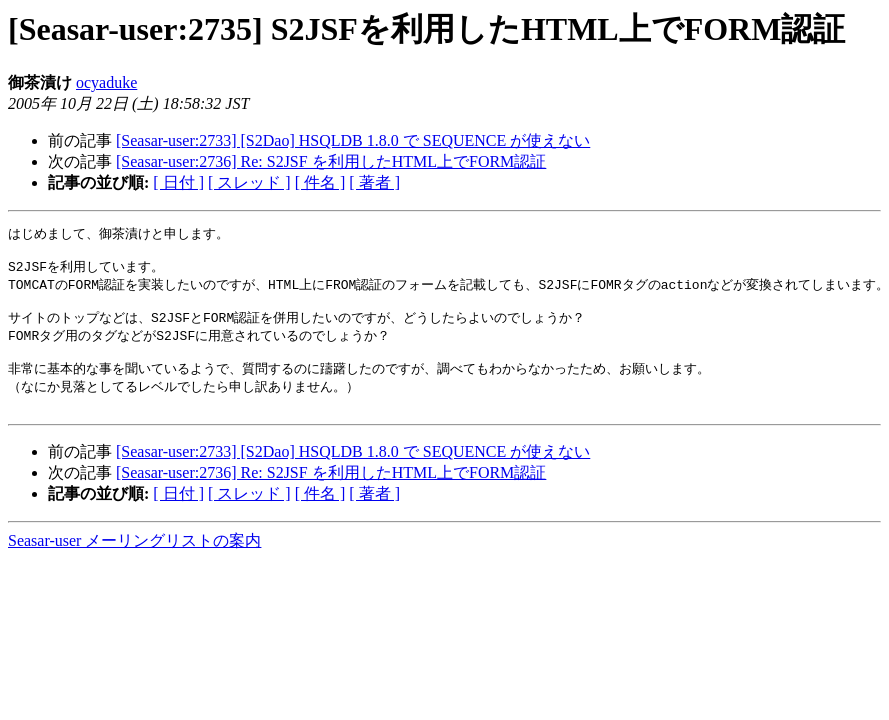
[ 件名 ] (320, 182)
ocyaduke (106, 82)
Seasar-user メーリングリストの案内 (134, 559)
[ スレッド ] (249, 182)
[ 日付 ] (178, 182)
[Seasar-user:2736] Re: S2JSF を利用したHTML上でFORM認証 (331, 161)
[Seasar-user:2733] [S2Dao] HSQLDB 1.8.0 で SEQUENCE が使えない (353, 140)
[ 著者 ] (374, 182)
